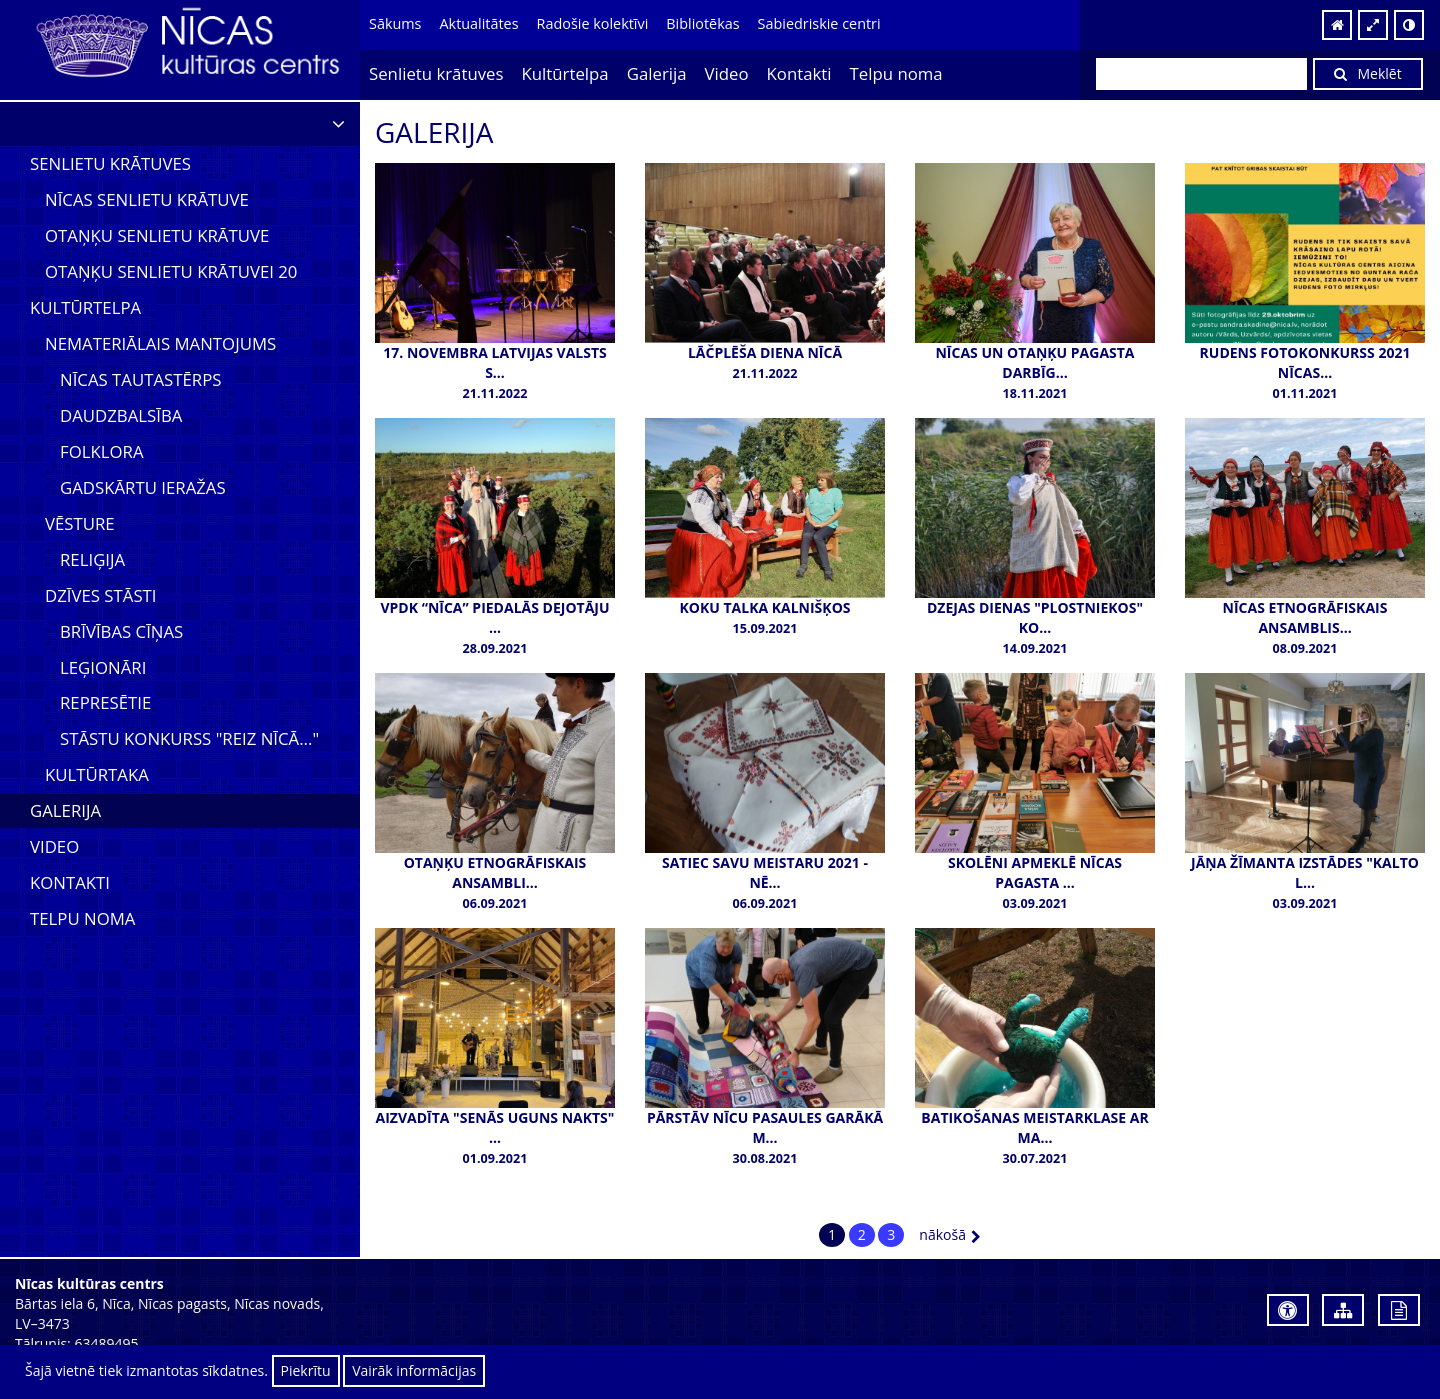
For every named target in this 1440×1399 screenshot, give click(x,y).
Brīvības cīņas (121, 631)
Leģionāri (103, 667)
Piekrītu (306, 1370)
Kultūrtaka (97, 774)
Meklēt (1368, 73)
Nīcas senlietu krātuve (147, 199)
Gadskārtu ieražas (143, 487)
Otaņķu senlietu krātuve (157, 235)
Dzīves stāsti (101, 595)
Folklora (102, 451)
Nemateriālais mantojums (160, 343)
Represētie (105, 702)
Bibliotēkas (702, 23)
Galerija (657, 73)
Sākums (395, 23)
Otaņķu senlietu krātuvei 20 (171, 271)
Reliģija (92, 559)
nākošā (950, 1234)
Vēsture (80, 523)
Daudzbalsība (121, 415)
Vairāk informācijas (414, 1370)
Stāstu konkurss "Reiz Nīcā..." (189, 738)
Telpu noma (896, 73)
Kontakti (799, 73)
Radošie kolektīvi (593, 23)
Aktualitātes (478, 23)
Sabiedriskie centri (819, 23)
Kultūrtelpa (565, 73)
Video (727, 73)
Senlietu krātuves (436, 73)
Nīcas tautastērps (140, 379)
